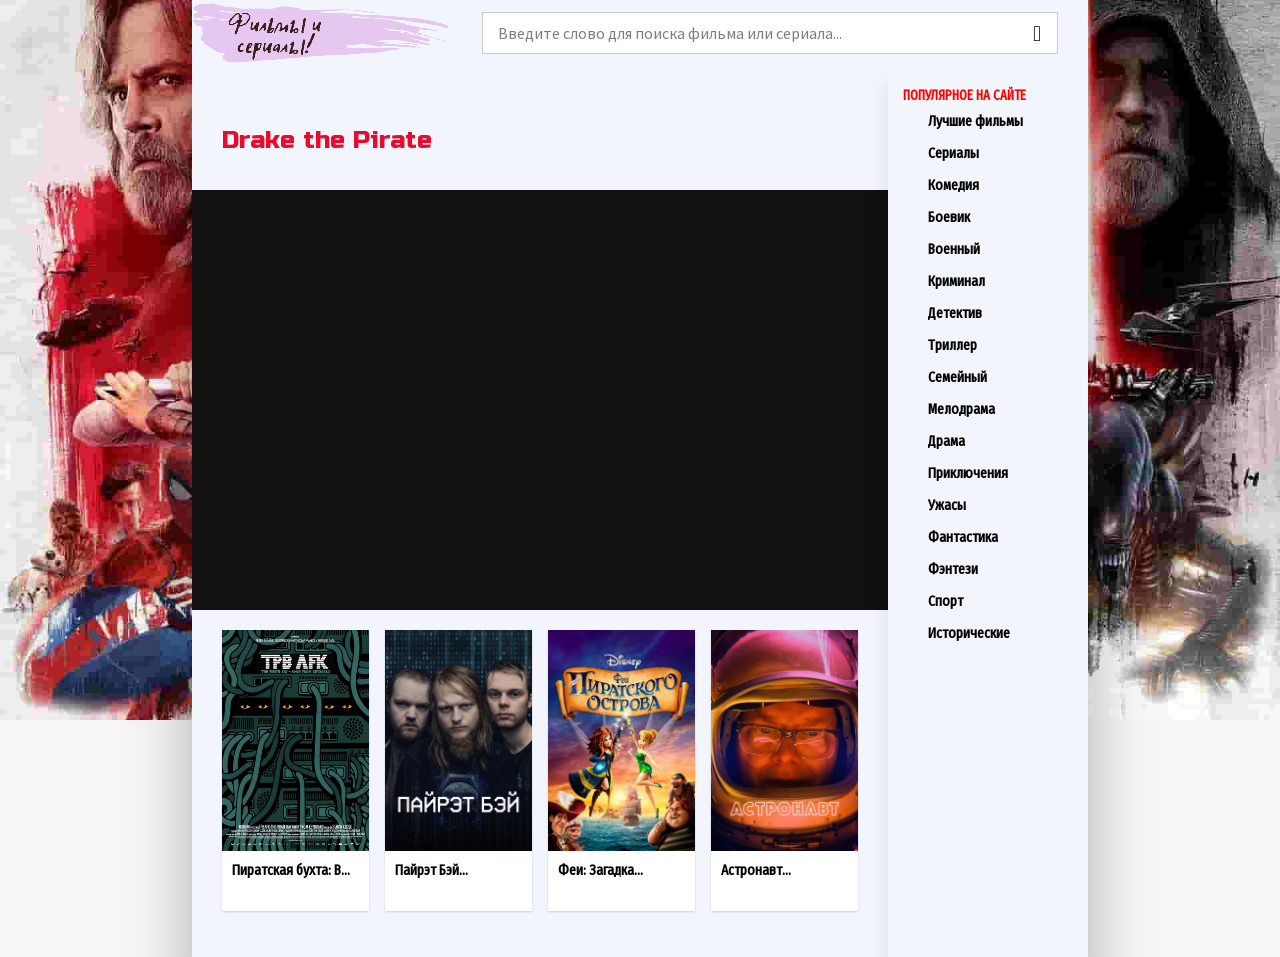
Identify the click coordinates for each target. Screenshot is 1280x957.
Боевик (1000, 217)
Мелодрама (1000, 409)
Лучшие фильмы (1000, 121)
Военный (1000, 249)
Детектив (1000, 313)
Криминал (1000, 281)
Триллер (1000, 345)
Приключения (1000, 473)
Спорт (1000, 601)
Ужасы (1000, 505)
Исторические (1000, 633)
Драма (1000, 441)
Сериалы (1000, 153)
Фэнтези (1000, 569)
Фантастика (1000, 537)
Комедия (1000, 185)
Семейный (1000, 377)
